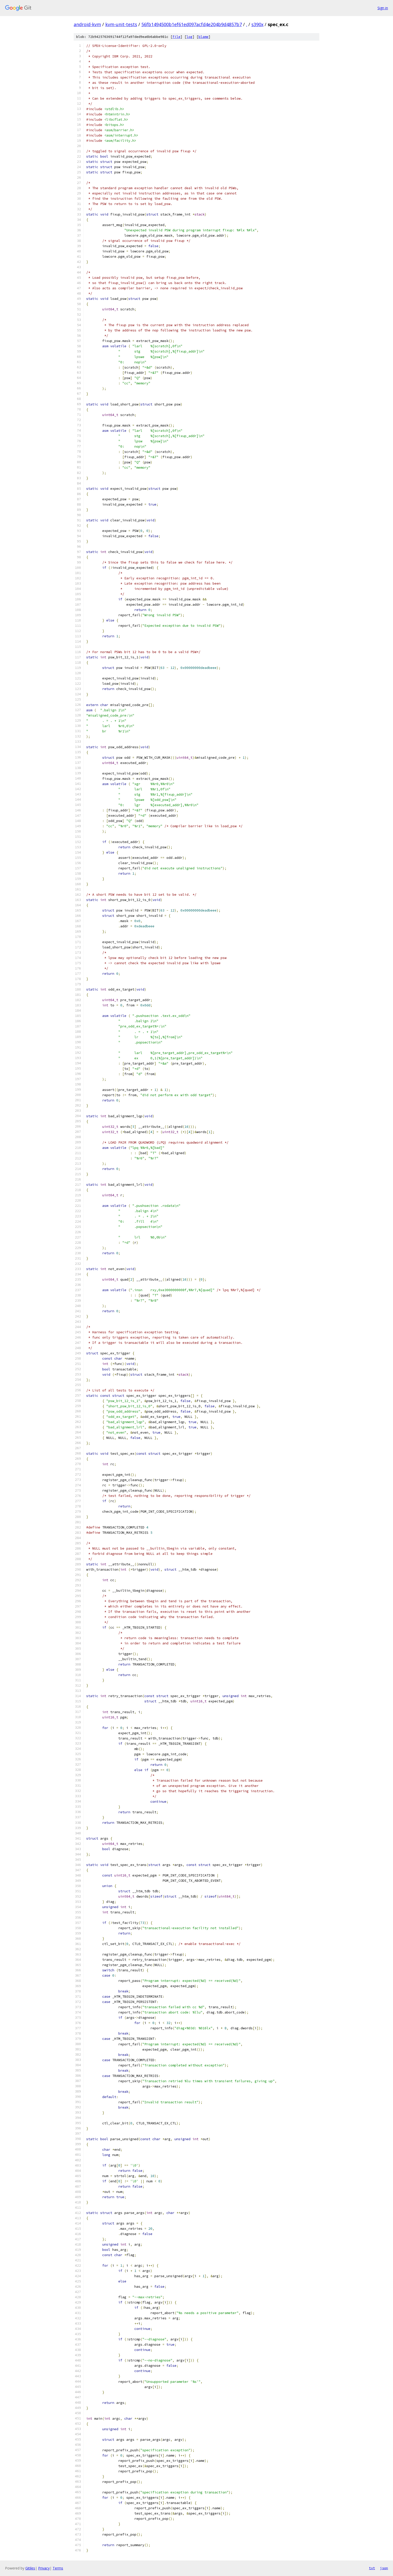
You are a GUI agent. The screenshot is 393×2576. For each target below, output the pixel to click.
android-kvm (87, 24)
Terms (58, 2568)
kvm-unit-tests (121, 24)
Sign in (382, 8)
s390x (257, 24)
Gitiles (30, 2568)
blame (204, 37)
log (189, 37)
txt (372, 2568)
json (384, 2568)
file (176, 37)
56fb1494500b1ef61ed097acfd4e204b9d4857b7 (191, 24)
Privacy (44, 2568)
